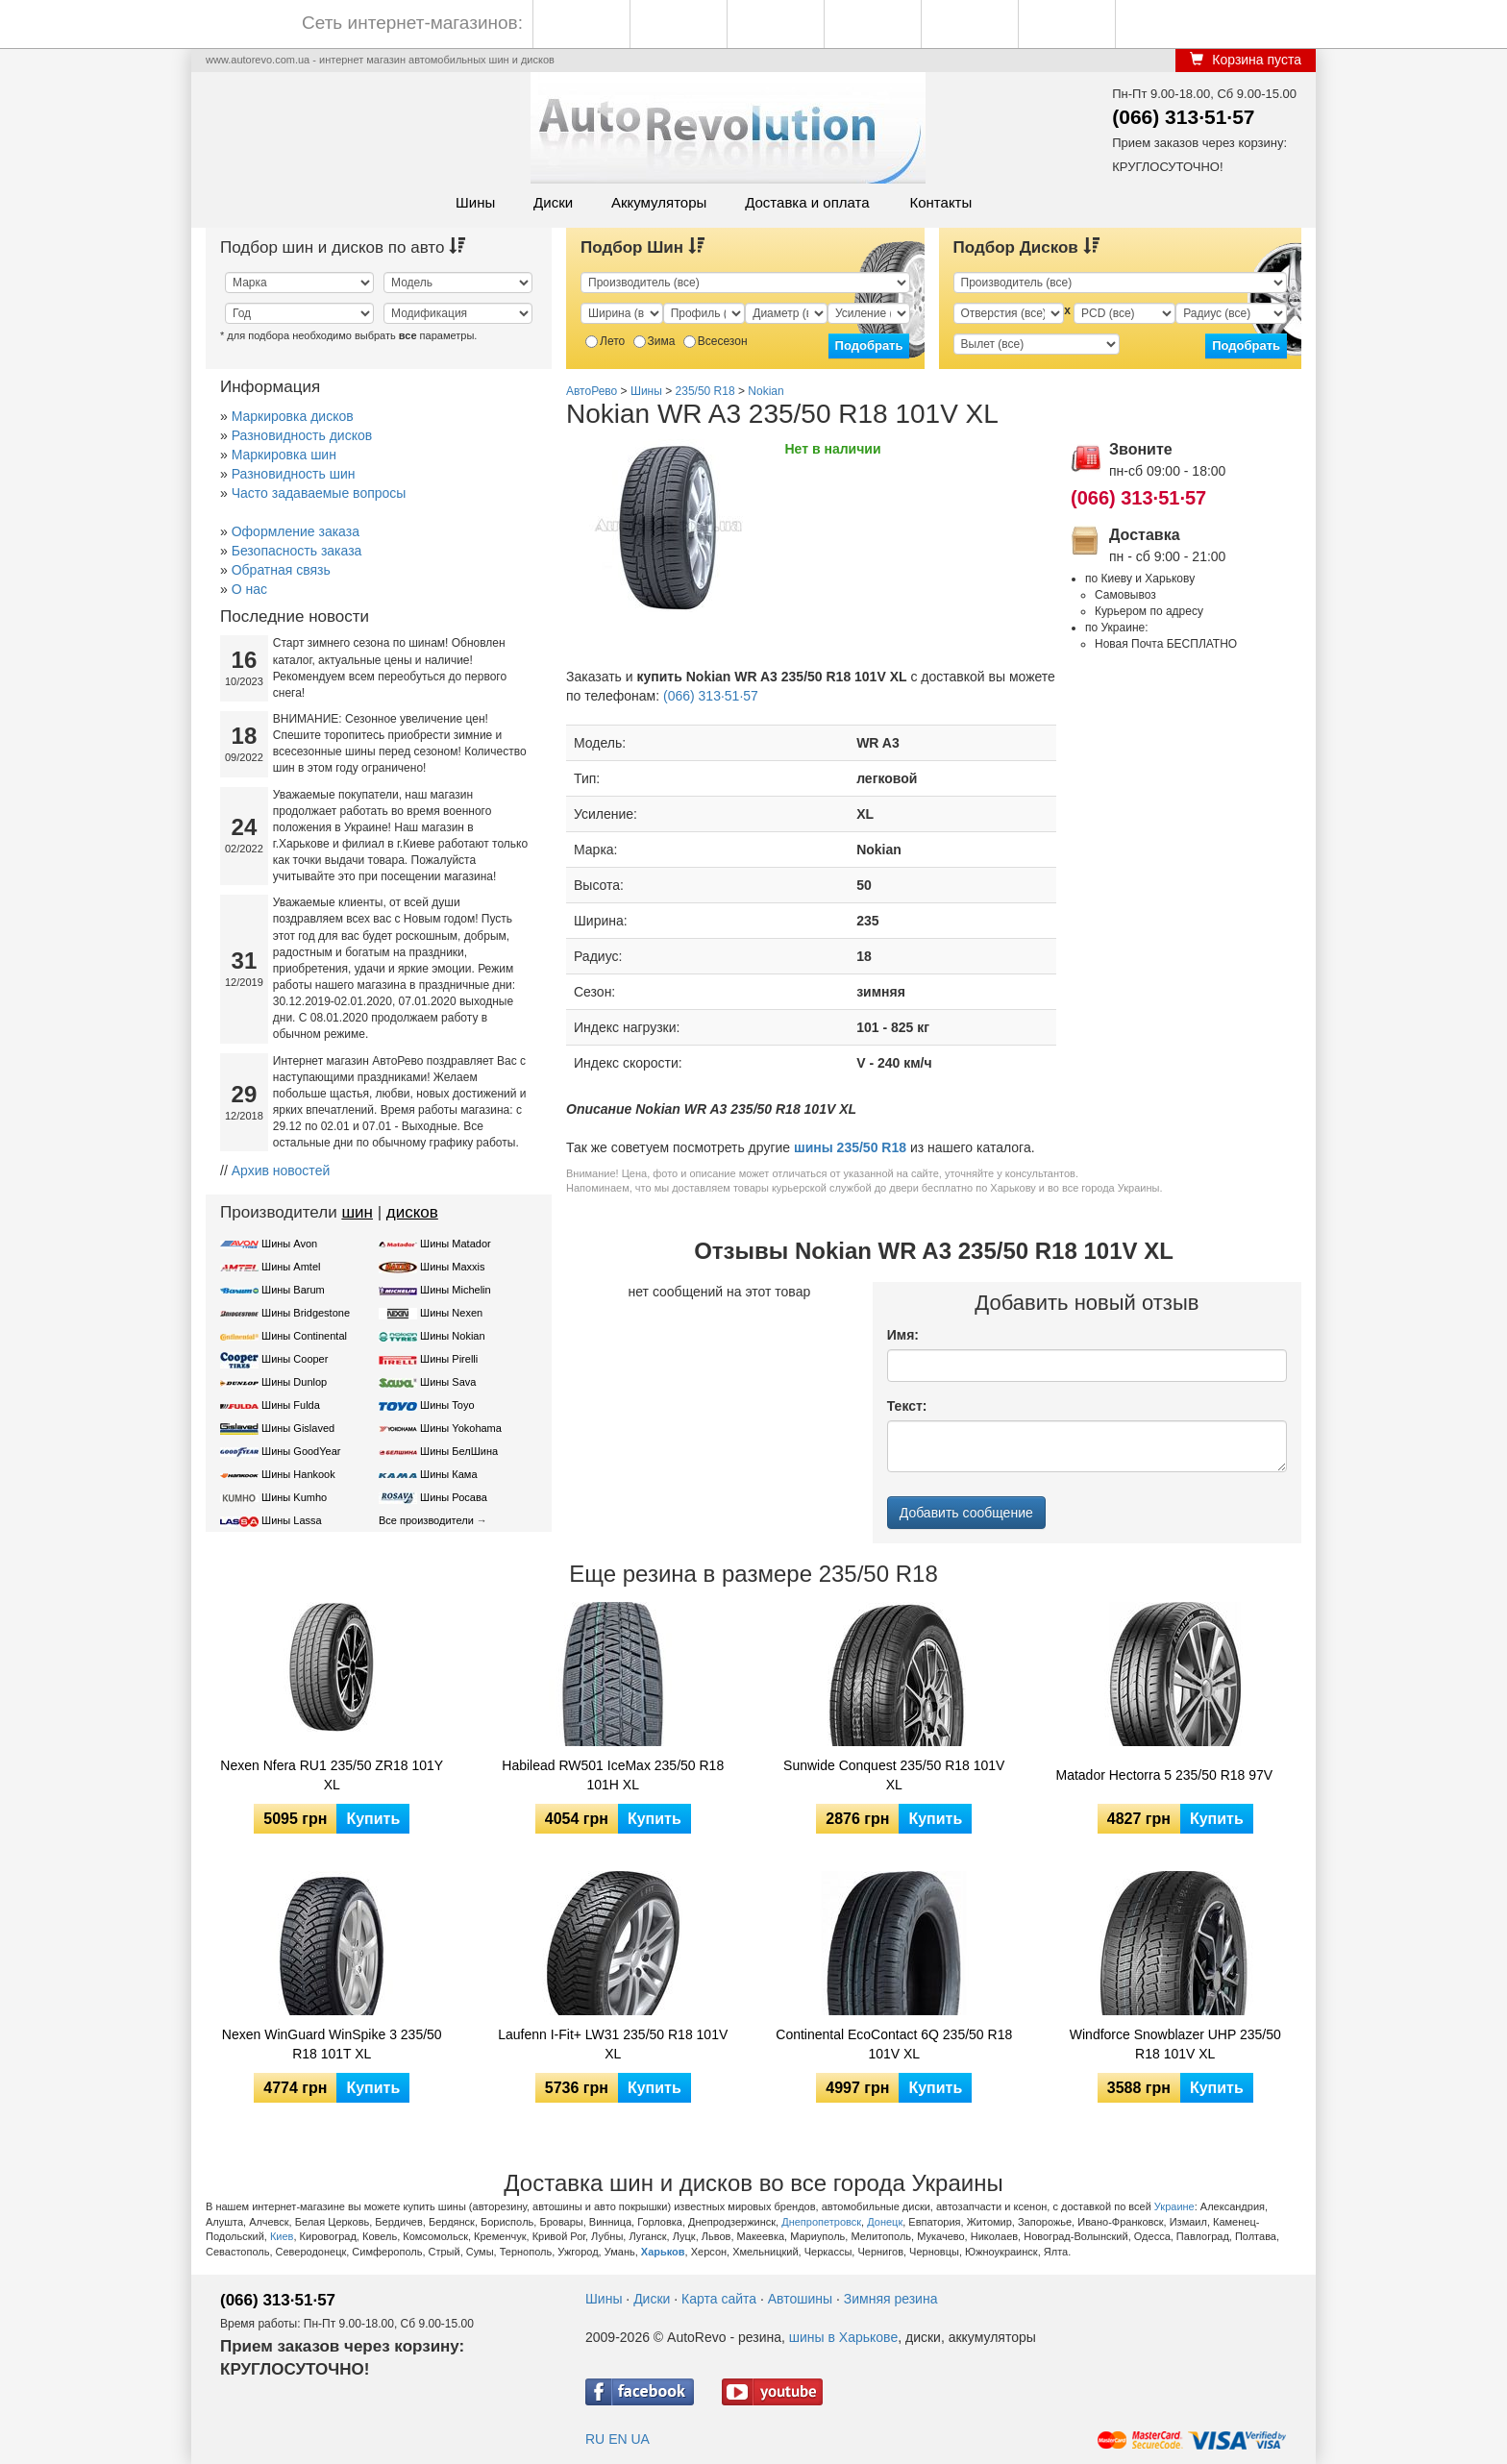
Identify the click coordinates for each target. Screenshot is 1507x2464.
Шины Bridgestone (305, 1312)
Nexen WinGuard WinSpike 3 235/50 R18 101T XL (332, 2044)
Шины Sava (448, 1382)
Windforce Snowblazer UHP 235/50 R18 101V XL (1175, 2044)
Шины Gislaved (297, 1428)
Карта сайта (718, 2298)
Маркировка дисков (293, 416)
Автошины (800, 2298)
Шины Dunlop (294, 1382)
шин (357, 1212)
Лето (605, 341)
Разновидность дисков (302, 435)
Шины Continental (304, 1336)
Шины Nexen (451, 1312)
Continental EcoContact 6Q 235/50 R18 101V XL (894, 2044)
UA (639, 2439)
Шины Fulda (290, 1405)
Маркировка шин (284, 454)
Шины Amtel (290, 1266)
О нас (249, 589)
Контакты (940, 202)
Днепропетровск (821, 2222)
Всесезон (715, 341)
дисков (412, 1212)
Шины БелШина (459, 1451)
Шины (475, 202)
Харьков (663, 2251)
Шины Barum (293, 1289)
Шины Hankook (298, 1474)
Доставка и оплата (807, 202)
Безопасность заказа (297, 550)
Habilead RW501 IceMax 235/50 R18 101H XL (613, 1775)
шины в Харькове (843, 2337)
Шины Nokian (452, 1336)
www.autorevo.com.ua (257, 59)
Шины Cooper (294, 1359)
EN (617, 2439)
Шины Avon (289, 1243)
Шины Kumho (294, 1497)
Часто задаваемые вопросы (319, 493)
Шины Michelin (455, 1289)
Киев (282, 2236)
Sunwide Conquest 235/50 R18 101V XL (893, 1775)
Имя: (903, 1335)
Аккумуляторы (658, 202)
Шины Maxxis (452, 1266)
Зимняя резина (891, 2298)
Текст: (907, 1406)
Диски (553, 202)
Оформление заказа (295, 531)
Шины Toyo (447, 1405)
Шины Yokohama (461, 1428)
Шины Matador (455, 1243)
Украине (1174, 2206)
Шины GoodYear (300, 1451)
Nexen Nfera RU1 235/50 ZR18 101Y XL (331, 1775)
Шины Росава (453, 1497)
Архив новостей (281, 1170)
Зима (654, 341)
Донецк (884, 2222)
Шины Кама (448, 1474)
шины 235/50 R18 (850, 1147)
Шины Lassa (291, 1520)
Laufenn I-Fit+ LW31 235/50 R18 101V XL (613, 2044)
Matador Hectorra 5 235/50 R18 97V (1164, 1775)
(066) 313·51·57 (1183, 117)
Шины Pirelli (449, 1359)
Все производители (426, 1520)
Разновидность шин (294, 473)
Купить (373, 1819)
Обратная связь (281, 570)
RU (595, 2439)
